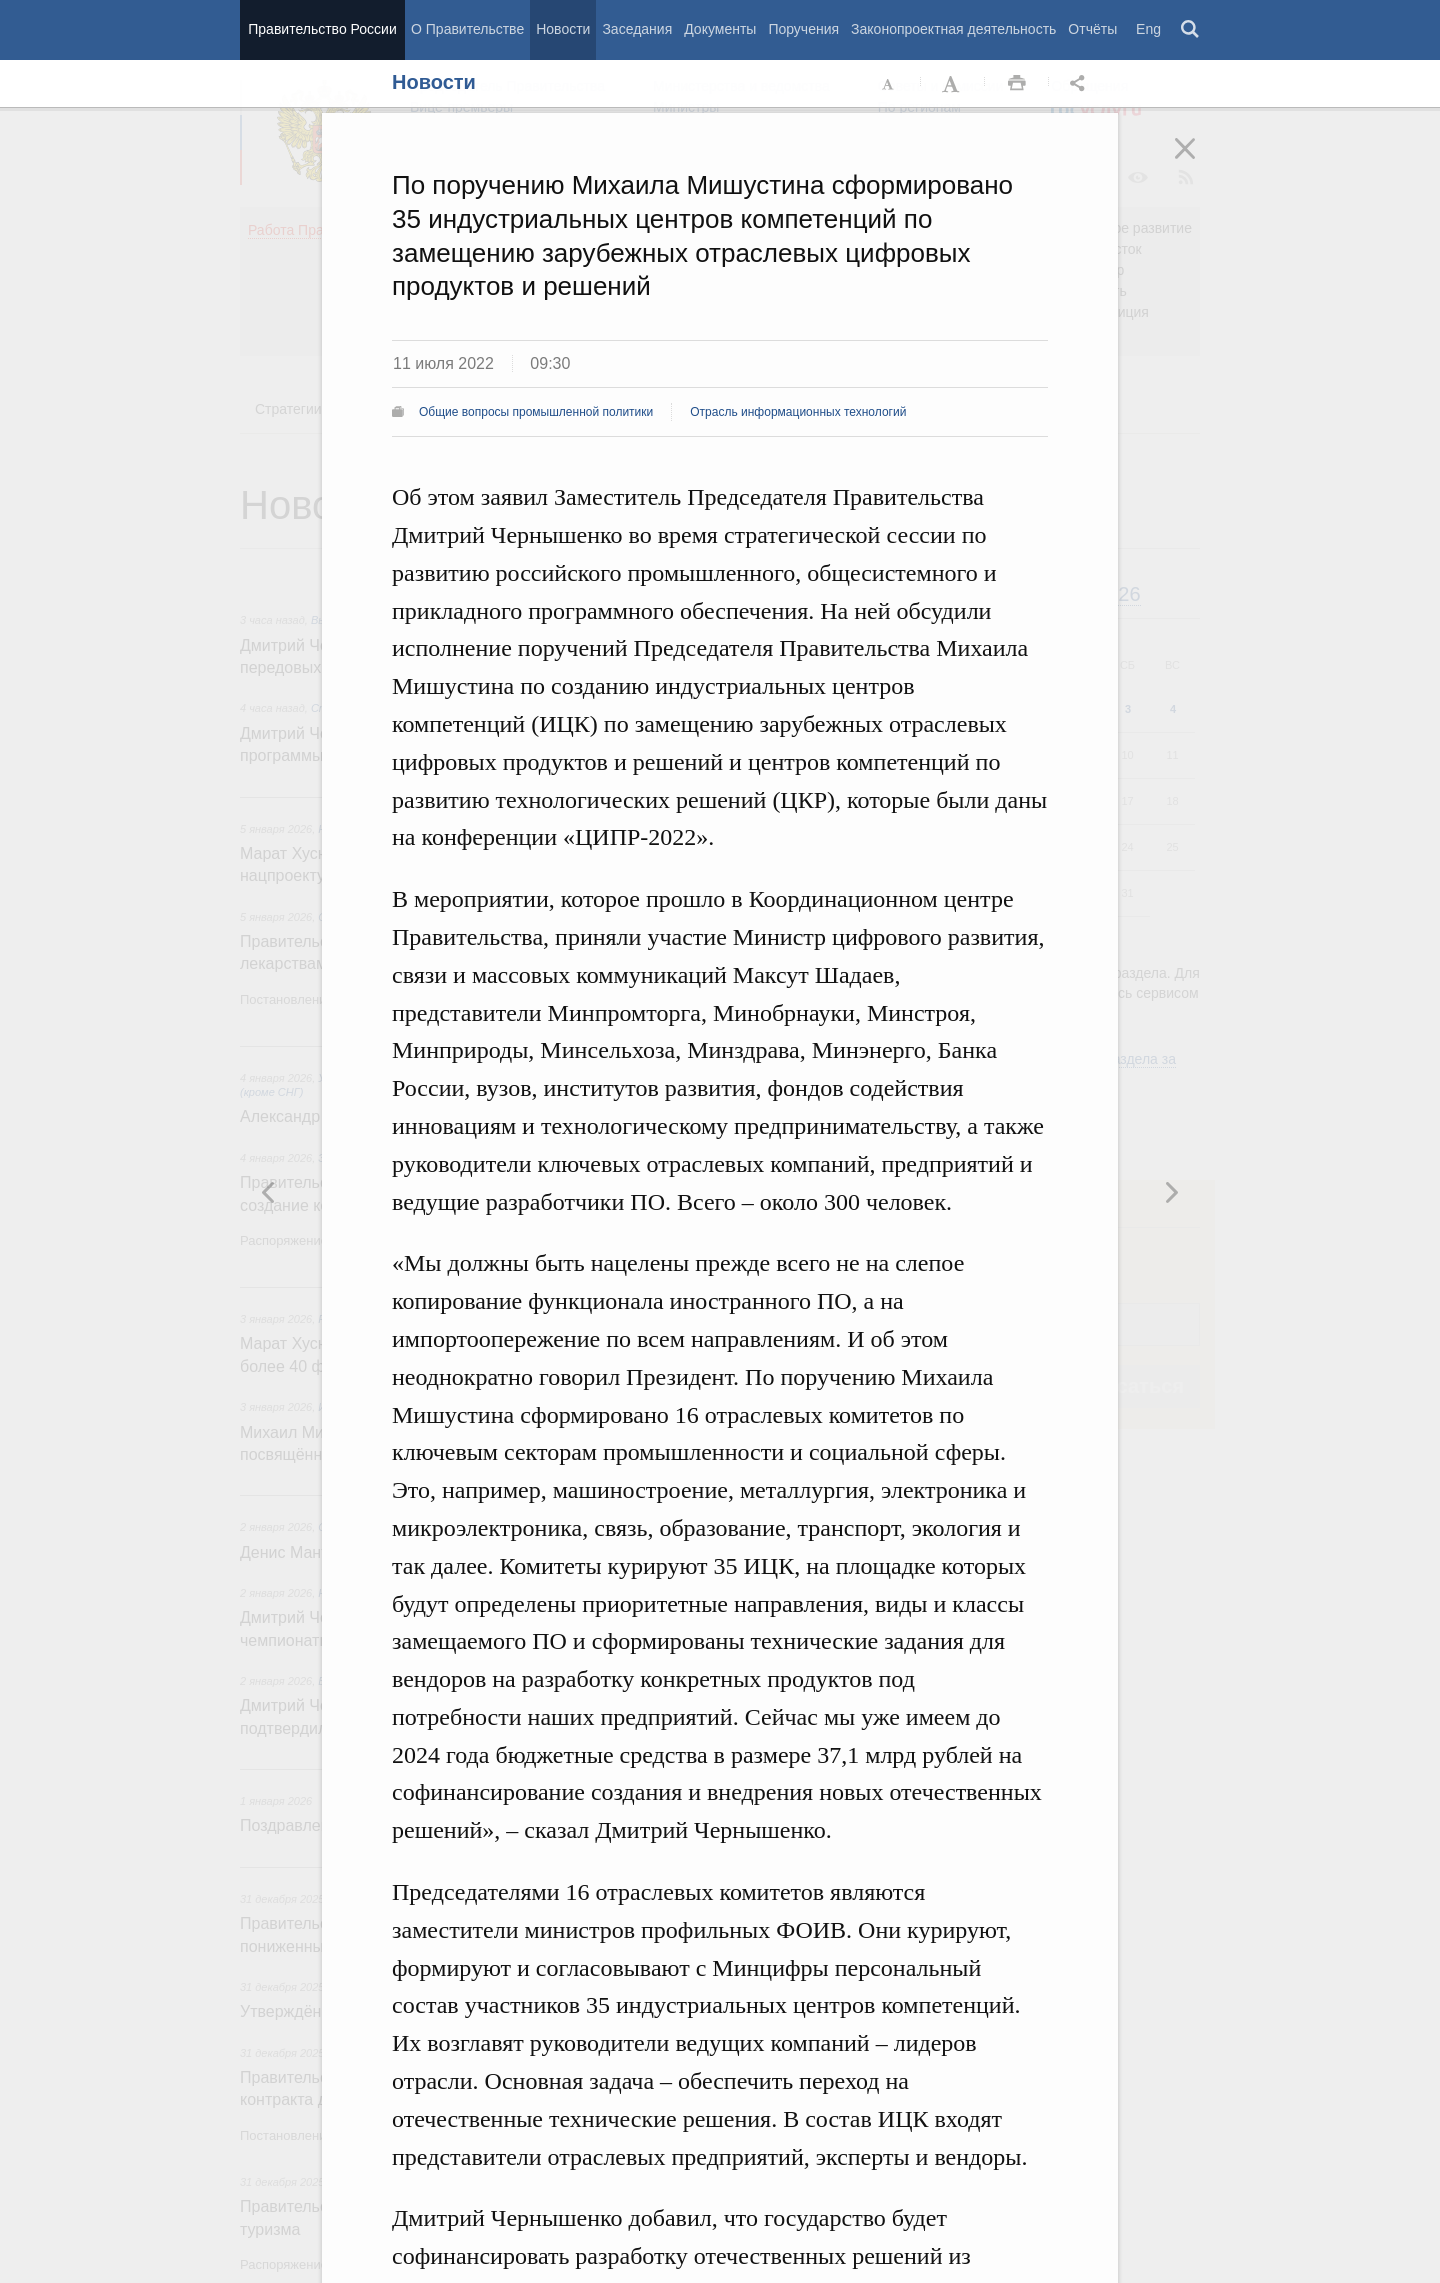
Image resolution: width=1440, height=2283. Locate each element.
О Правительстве (467, 29)
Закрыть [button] (1199, 162)
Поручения (803, 29)
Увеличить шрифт (953, 84)
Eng (1148, 29)
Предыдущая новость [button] (1171, 1192)
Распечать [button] (1017, 84)
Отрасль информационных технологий (798, 412)
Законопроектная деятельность (953, 29)
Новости (563, 29)
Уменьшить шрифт (889, 84)
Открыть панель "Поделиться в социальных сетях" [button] (1081, 84)
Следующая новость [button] (269, 1192)
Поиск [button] (1191, 30)
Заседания (637, 29)
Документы (720, 29)
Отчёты (1092, 29)
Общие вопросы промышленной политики (536, 412)
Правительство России (322, 29)
